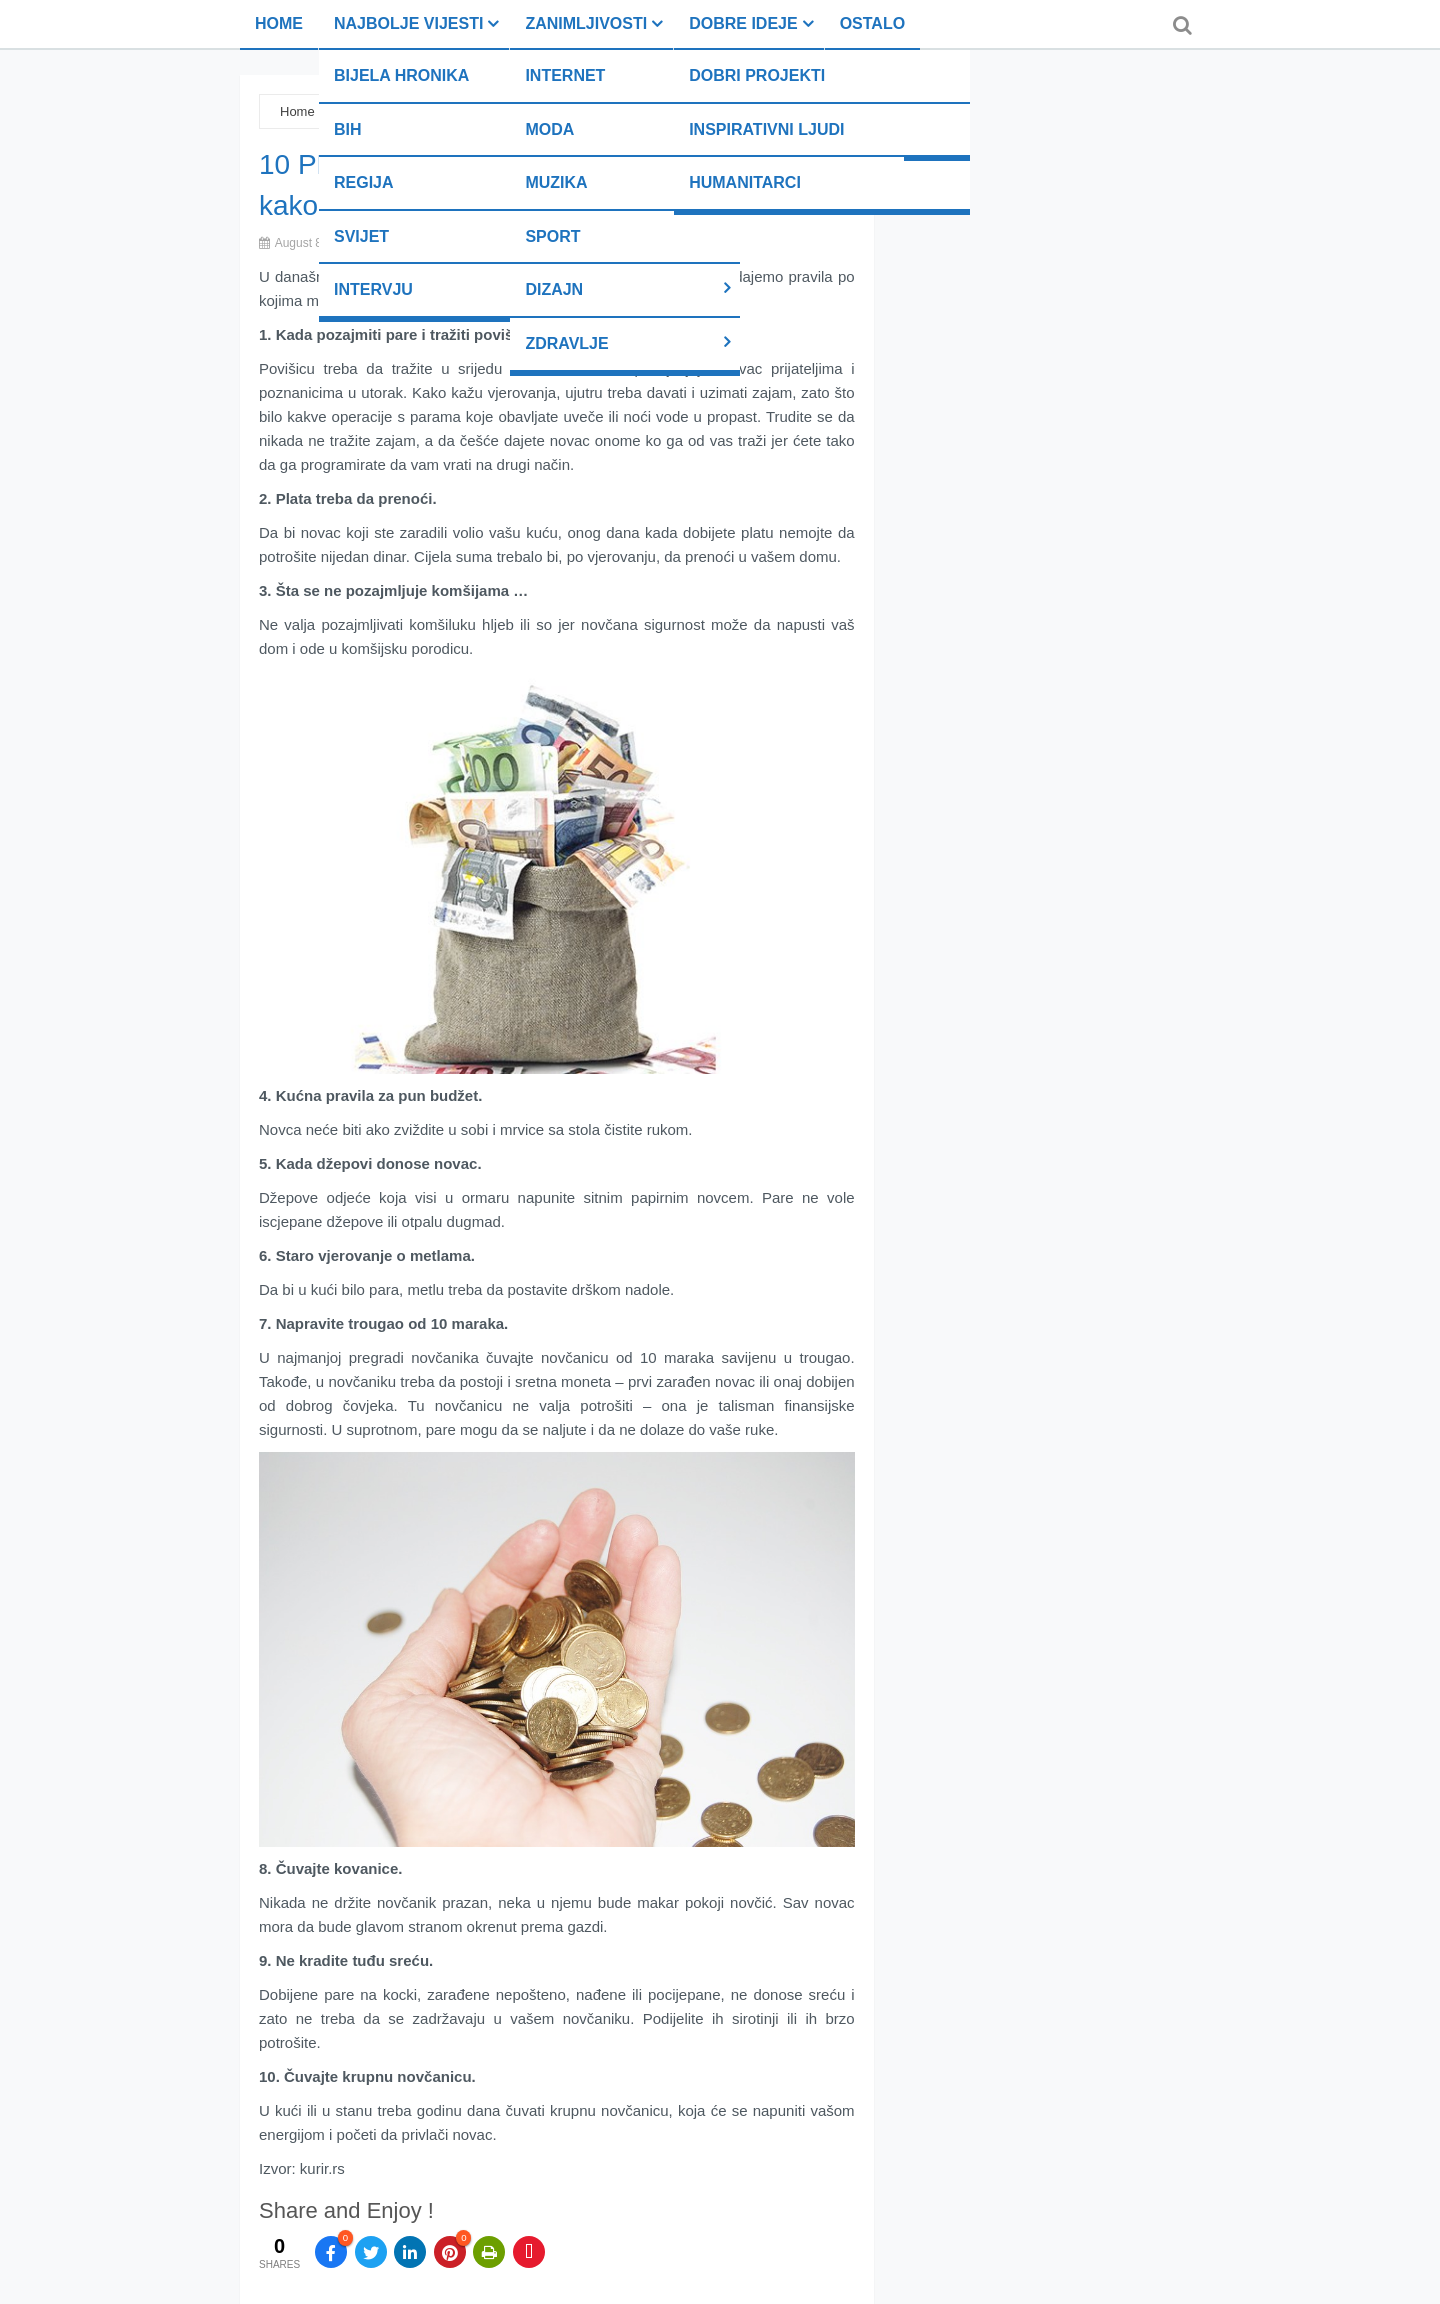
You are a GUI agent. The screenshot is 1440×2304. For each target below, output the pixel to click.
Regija (364, 182)
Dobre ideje (743, 23)
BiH (348, 129)
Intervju (373, 289)
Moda (549, 129)
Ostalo (872, 23)
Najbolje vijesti (408, 23)
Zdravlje (566, 343)
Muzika (556, 182)
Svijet (361, 236)
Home (279, 23)
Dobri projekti (757, 75)
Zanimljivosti (586, 23)
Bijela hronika (401, 75)
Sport (552, 236)
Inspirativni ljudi (766, 129)
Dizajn (554, 289)
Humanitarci (745, 182)
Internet (565, 75)
